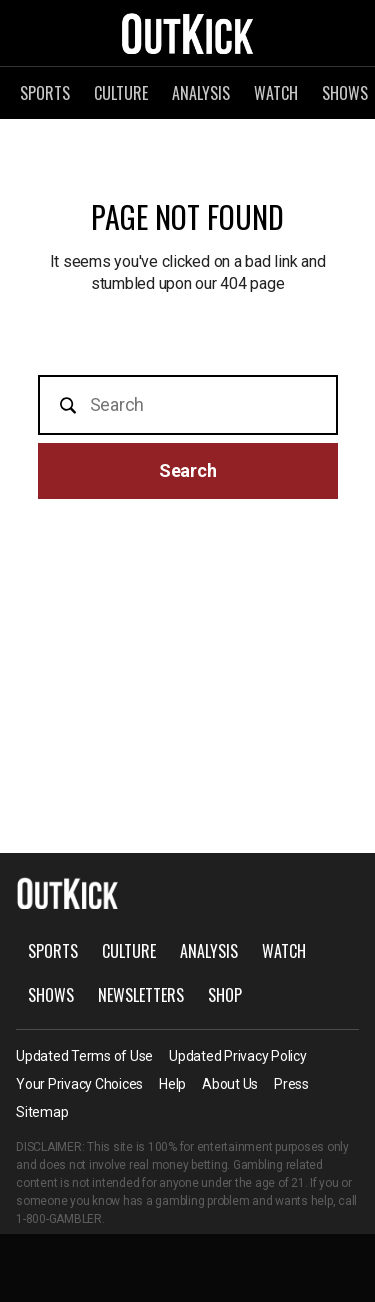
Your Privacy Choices (79, 1084)
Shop (225, 995)
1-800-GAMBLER (59, 1219)
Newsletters (141, 995)
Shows (51, 995)
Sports (45, 93)
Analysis (201, 93)
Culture (121, 93)
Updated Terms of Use (84, 1056)
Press (291, 1084)
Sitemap (42, 1112)
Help (172, 1084)
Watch (276, 93)
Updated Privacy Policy (238, 1056)
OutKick (188, 33)
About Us (230, 1084)
